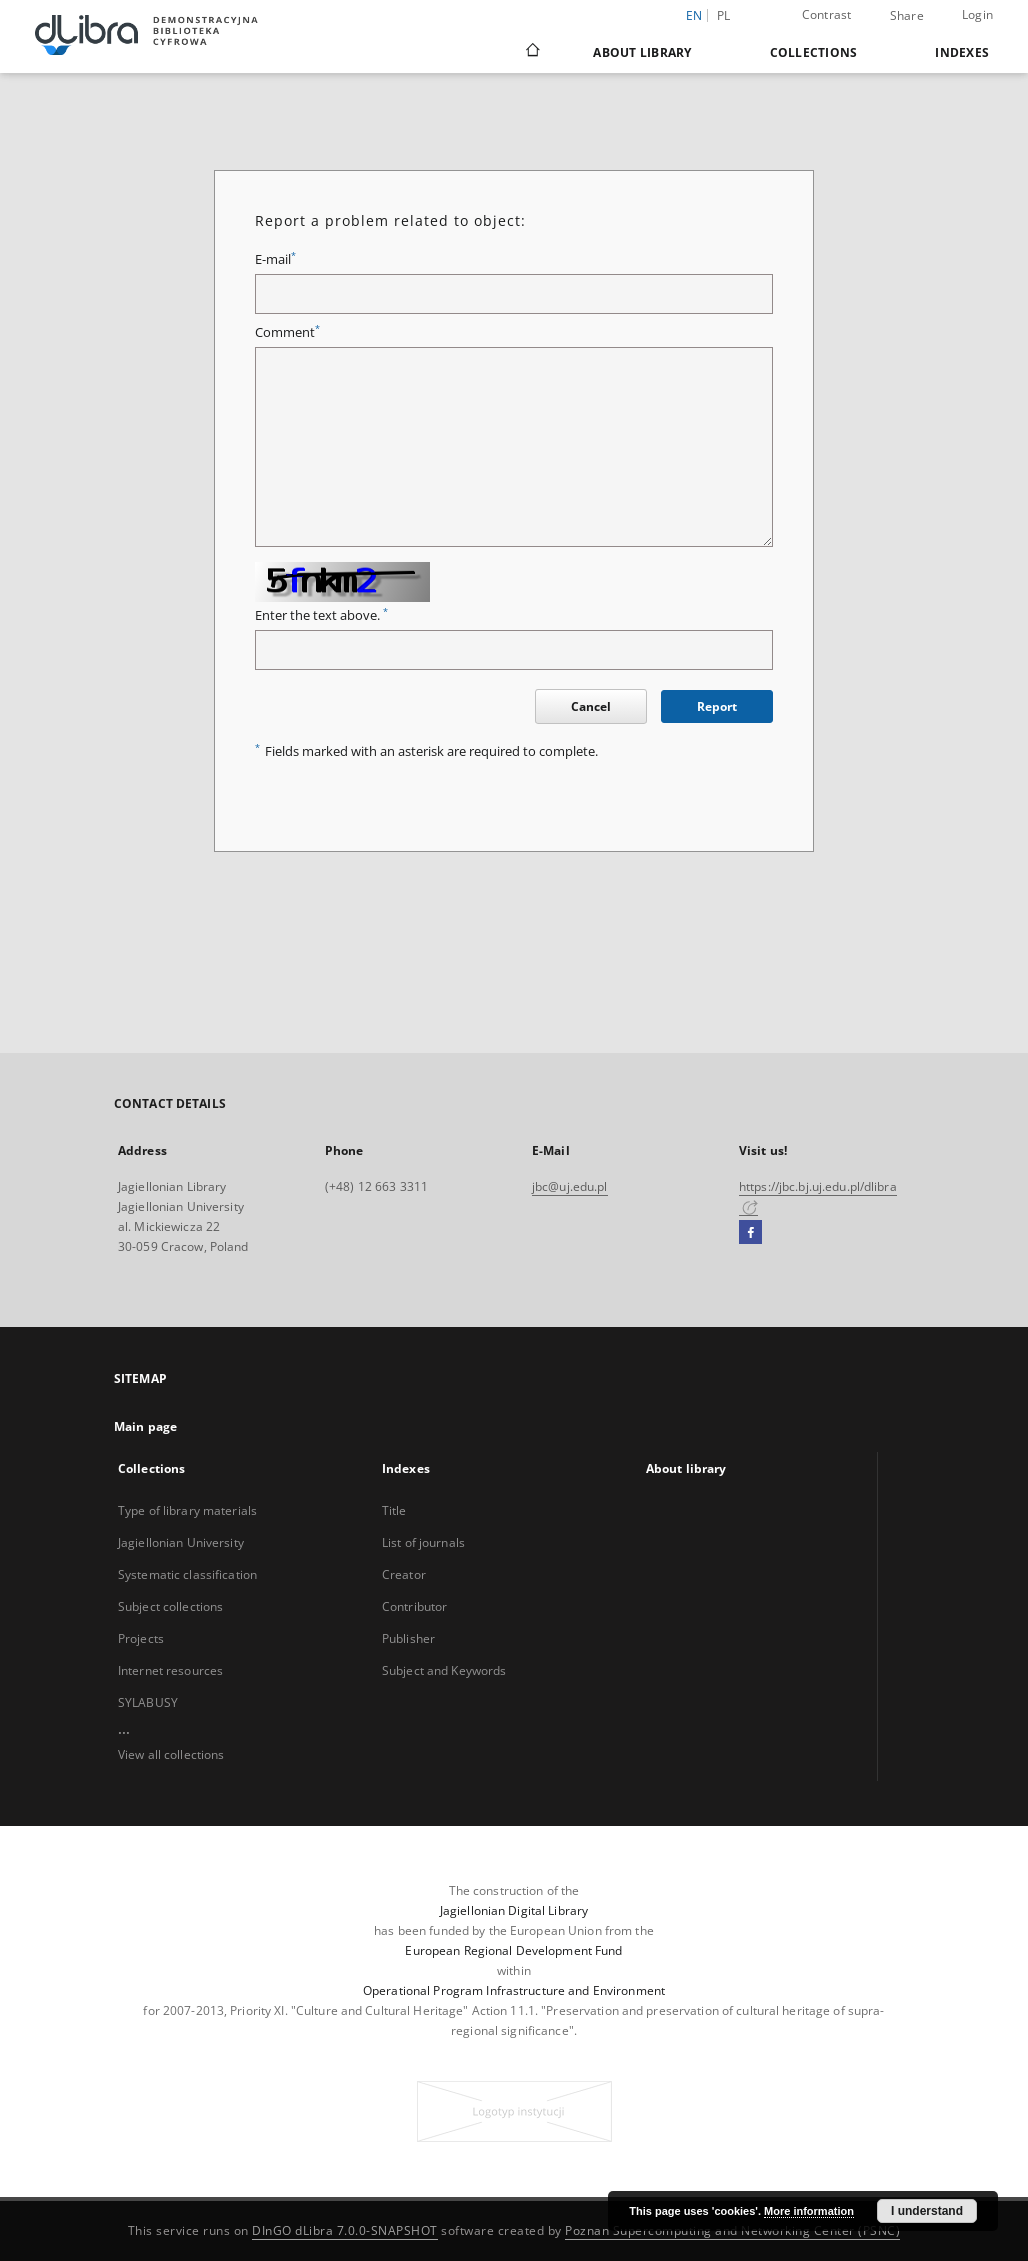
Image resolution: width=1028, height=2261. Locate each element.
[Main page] (531, 52)
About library (642, 52)
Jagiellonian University (181, 1542)
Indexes (962, 52)
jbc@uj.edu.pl (570, 1186)
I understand (927, 2211)
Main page (145, 1426)
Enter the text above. (321, 615)
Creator (404, 1574)
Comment (287, 332)
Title (394, 1510)
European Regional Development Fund (513, 1950)
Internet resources (170, 1670)
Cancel (591, 706)
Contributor (414, 1606)
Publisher (408, 1638)
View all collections (171, 1754)
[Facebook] (750, 1233)
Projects (141, 1638)
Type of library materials (187, 1510)
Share (907, 16)
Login (977, 14)
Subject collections (170, 1606)
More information (809, 2211)
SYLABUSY (148, 1702)
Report (717, 706)
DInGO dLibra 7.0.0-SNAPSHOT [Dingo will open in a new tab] (345, 2230)
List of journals (423, 1542)
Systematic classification (187, 1574)
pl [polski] (724, 15)
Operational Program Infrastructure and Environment (514, 1990)
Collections (814, 52)
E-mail (275, 259)
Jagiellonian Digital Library (514, 1910)
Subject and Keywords (444, 1670)
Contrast (827, 14)
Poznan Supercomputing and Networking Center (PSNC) (732, 2230)
